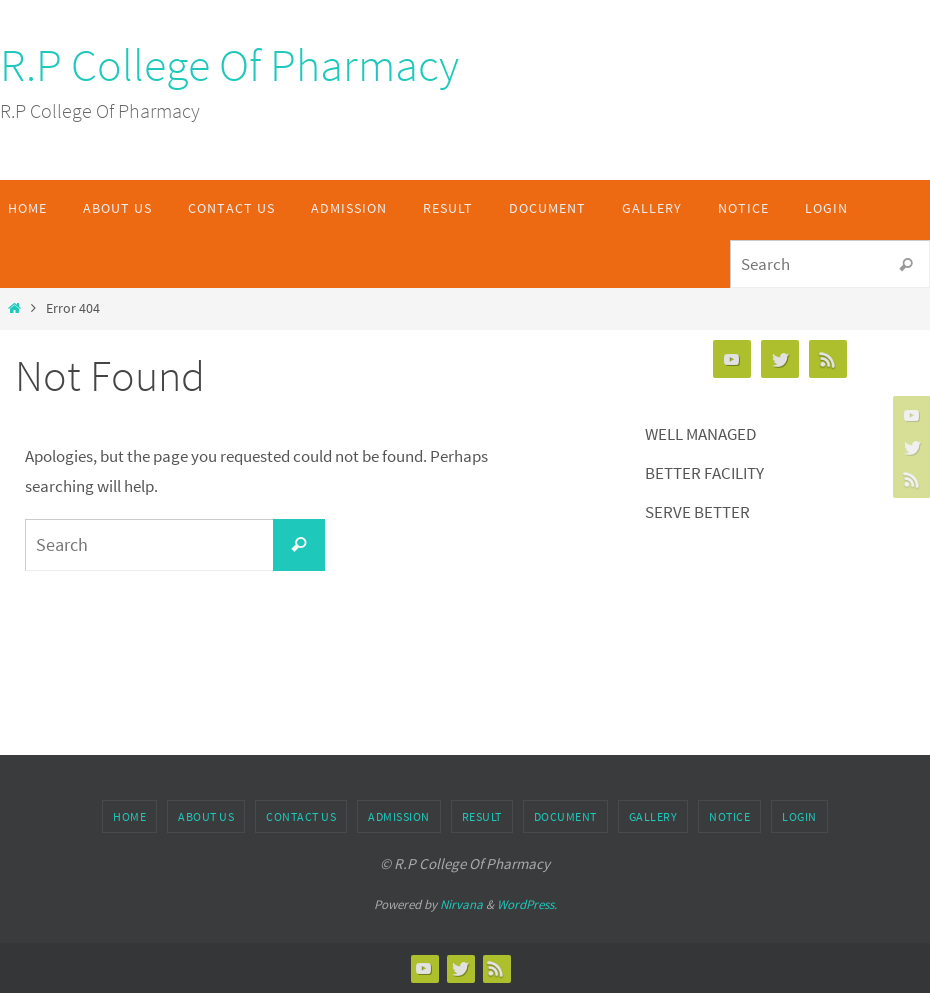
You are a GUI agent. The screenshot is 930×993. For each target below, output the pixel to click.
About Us (206, 816)
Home (129, 816)
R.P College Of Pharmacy (229, 65)
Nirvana (461, 904)
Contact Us (301, 816)
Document (565, 816)
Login (799, 816)
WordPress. (527, 904)
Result (482, 816)
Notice (729, 816)
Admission (399, 816)
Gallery (653, 816)
